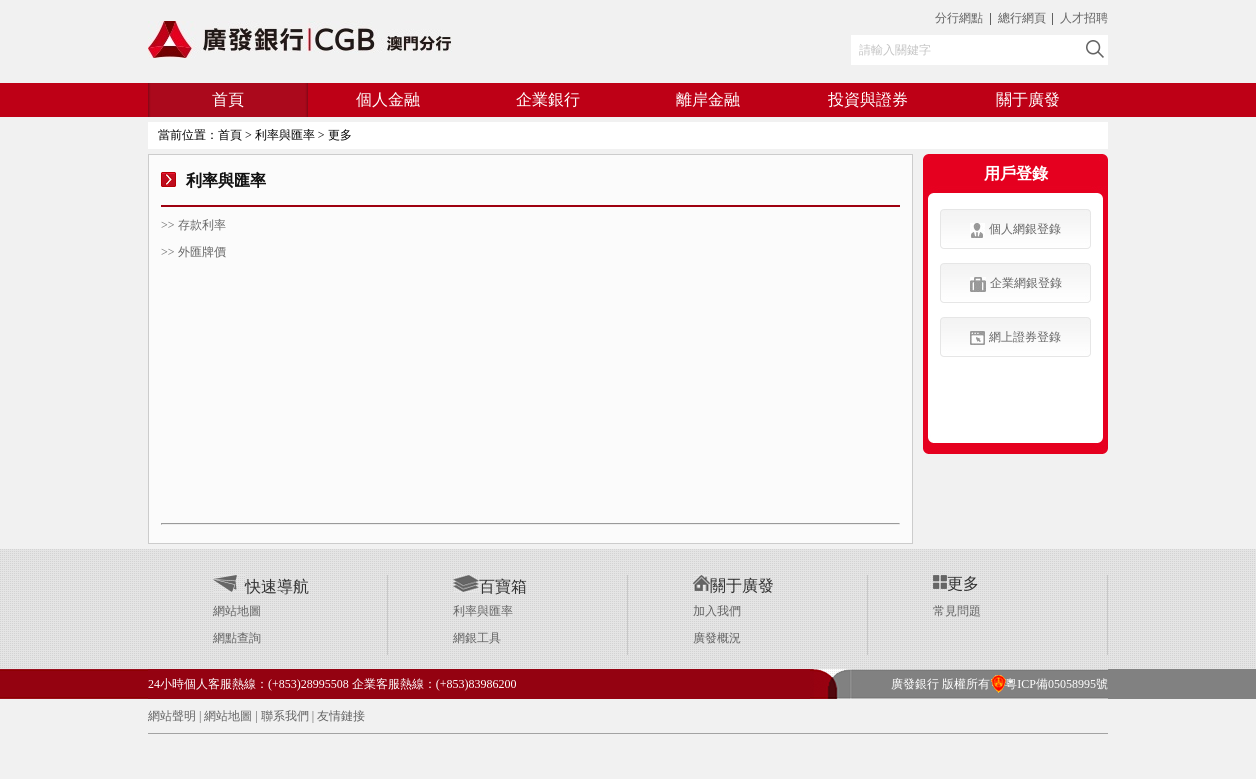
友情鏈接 (341, 716)
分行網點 (959, 18)
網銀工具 (477, 638)
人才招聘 (1084, 18)
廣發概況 (717, 638)
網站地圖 (237, 611)
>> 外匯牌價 (193, 252)
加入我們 (717, 611)
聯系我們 (285, 716)
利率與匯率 (483, 611)
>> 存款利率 (193, 225)
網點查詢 (237, 638)
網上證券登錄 (1015, 337)
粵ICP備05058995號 (1049, 684)
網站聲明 (172, 716)
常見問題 (957, 611)
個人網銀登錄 (1015, 230)
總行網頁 (1023, 18)
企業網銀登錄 (1016, 284)
